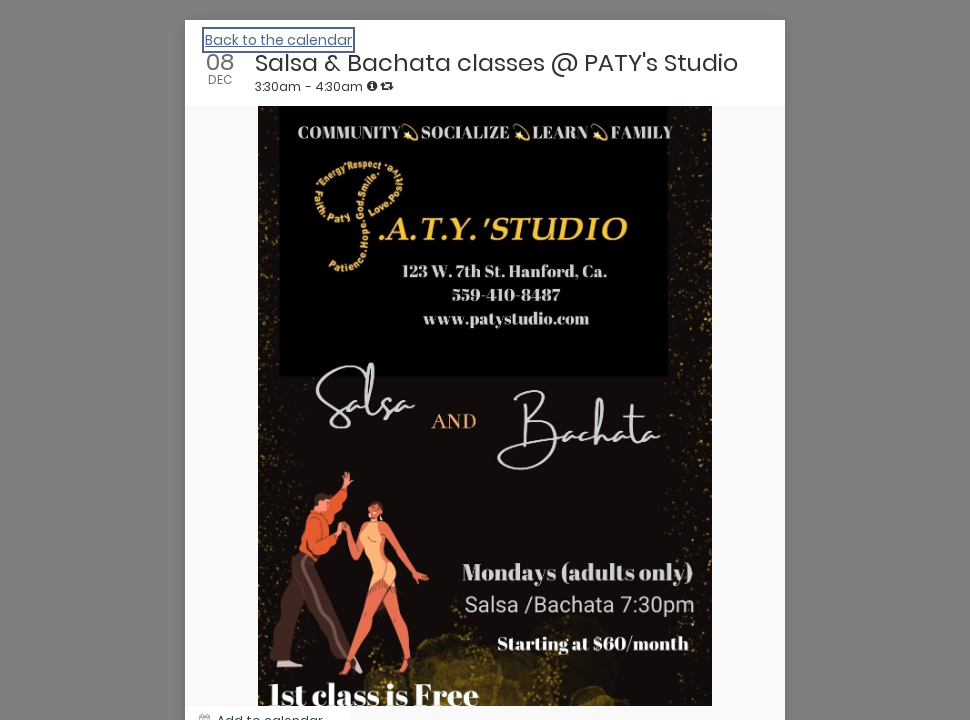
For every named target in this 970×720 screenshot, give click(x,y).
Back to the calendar (278, 40)
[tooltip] (372, 86)
